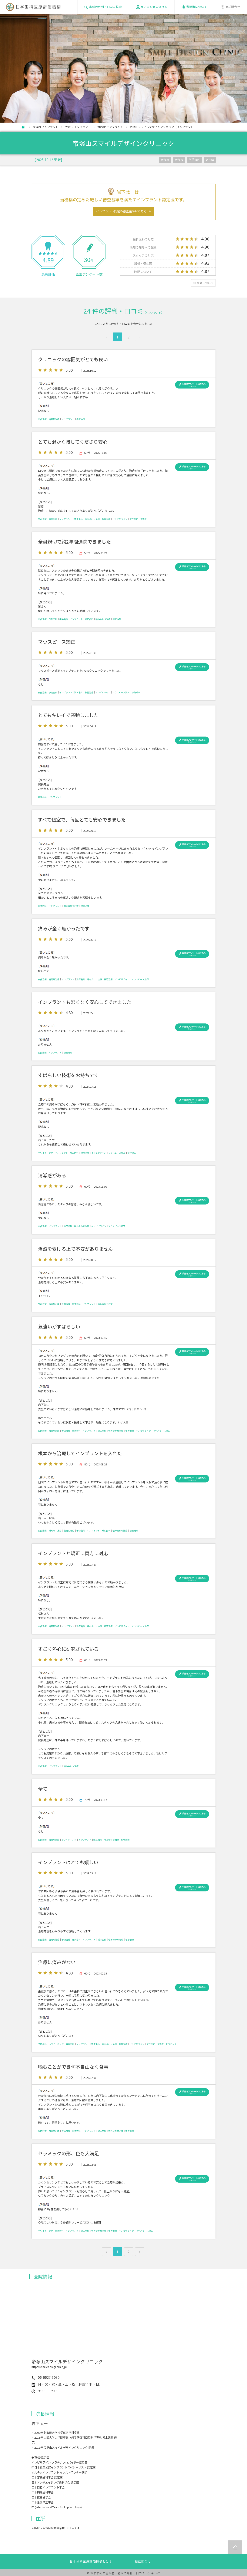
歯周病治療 (54, 419)
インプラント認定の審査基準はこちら (121, 211)
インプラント (67, 419)
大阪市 (179, 160)
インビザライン (120, 519)
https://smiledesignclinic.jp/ (49, 2367)
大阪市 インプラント (78, 127)
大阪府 (165, 160)
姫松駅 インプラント (110, 127)
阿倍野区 (194, 160)
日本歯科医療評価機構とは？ (91, 2561)
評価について (203, 283)
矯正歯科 (78, 519)
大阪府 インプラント (45, 127)
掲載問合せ (143, 2561)
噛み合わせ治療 (92, 519)
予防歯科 (53, 619)
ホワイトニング (45, 1152)
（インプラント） (153, 312)
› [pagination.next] (139, 337)
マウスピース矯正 (138, 519)
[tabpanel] (123, 68)
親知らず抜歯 (55, 1530)
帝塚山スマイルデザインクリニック (123, 143)
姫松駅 (210, 160)
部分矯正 (136, 692)
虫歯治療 (42, 419)
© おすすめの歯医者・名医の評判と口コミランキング (123, 2573)
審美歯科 (53, 519)
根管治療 (80, 419)
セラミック (171, 2044)
